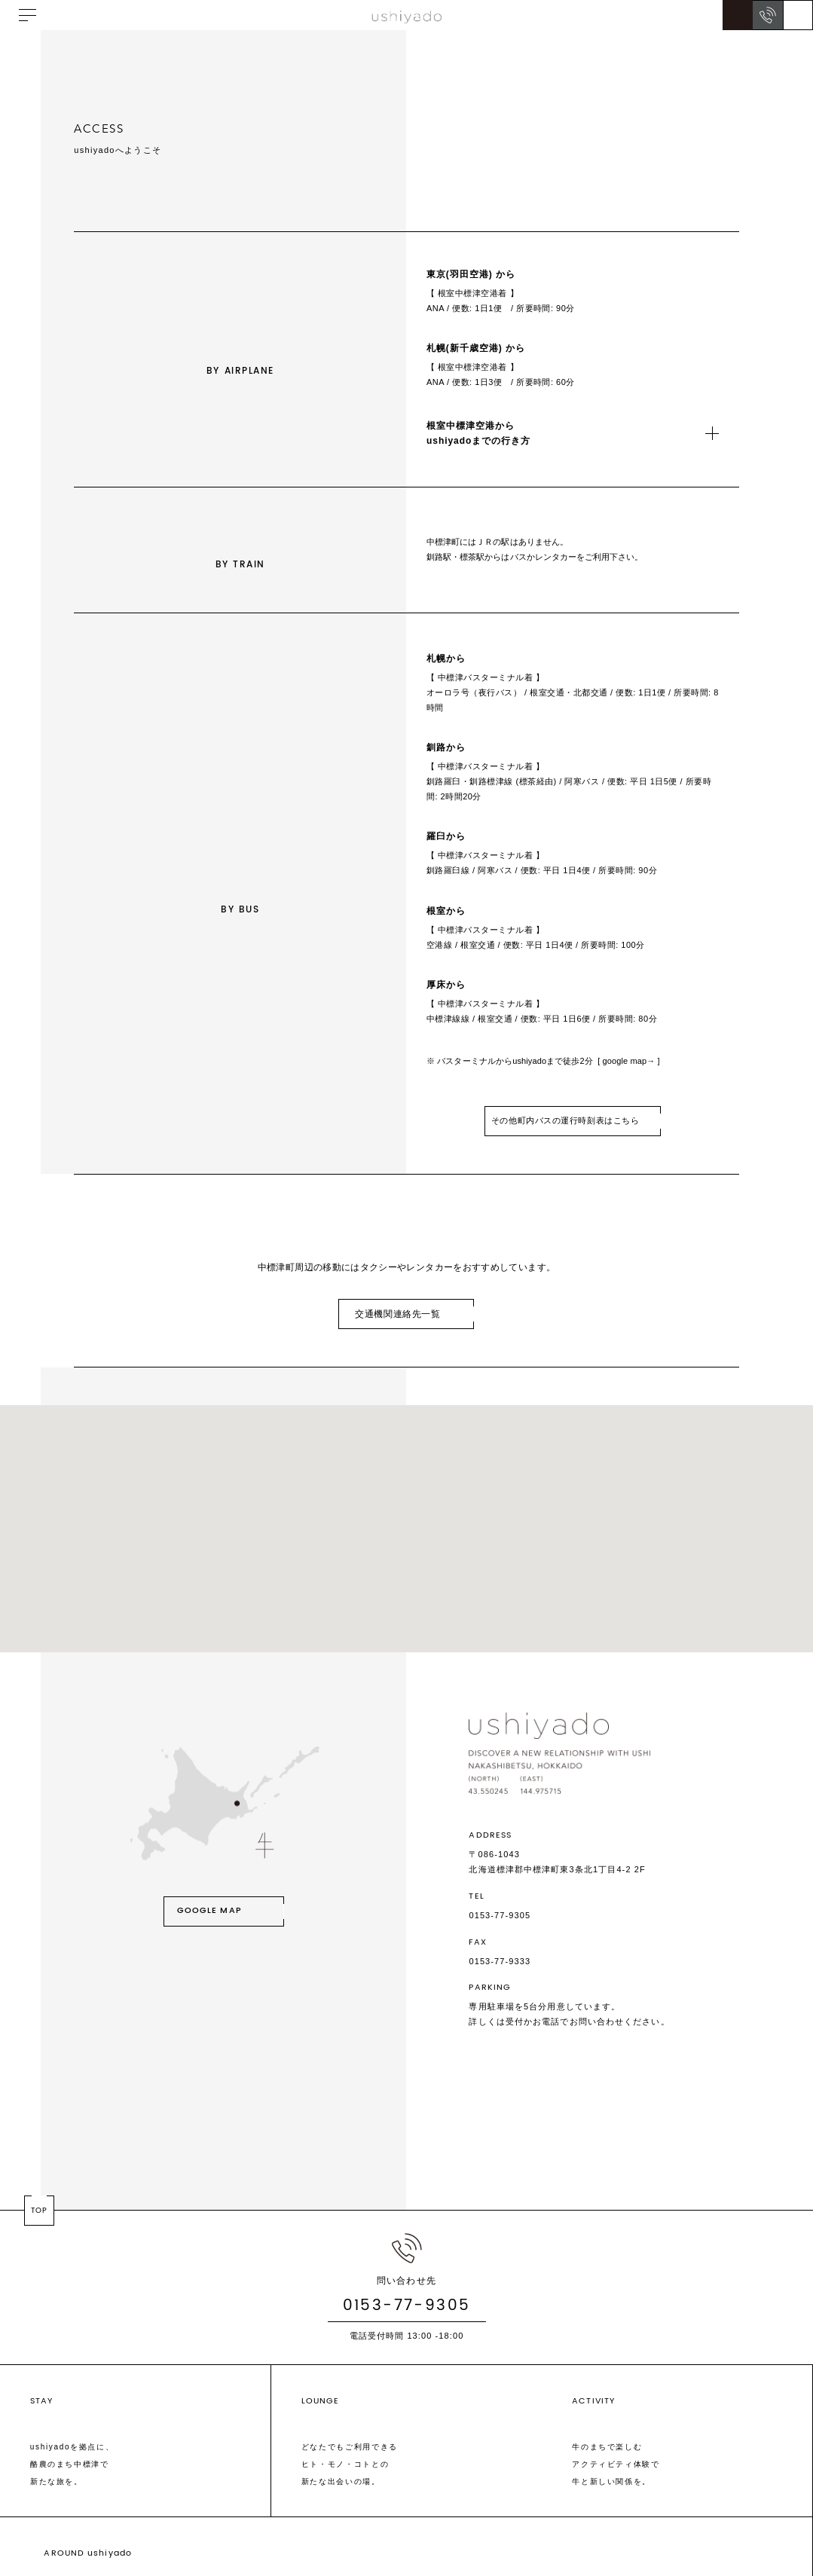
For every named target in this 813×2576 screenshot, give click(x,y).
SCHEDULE (48, 2537)
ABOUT (102, 2537)
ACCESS (192, 2537)
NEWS (145, 2537)
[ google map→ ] (628, 1088)
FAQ (233, 2537)
